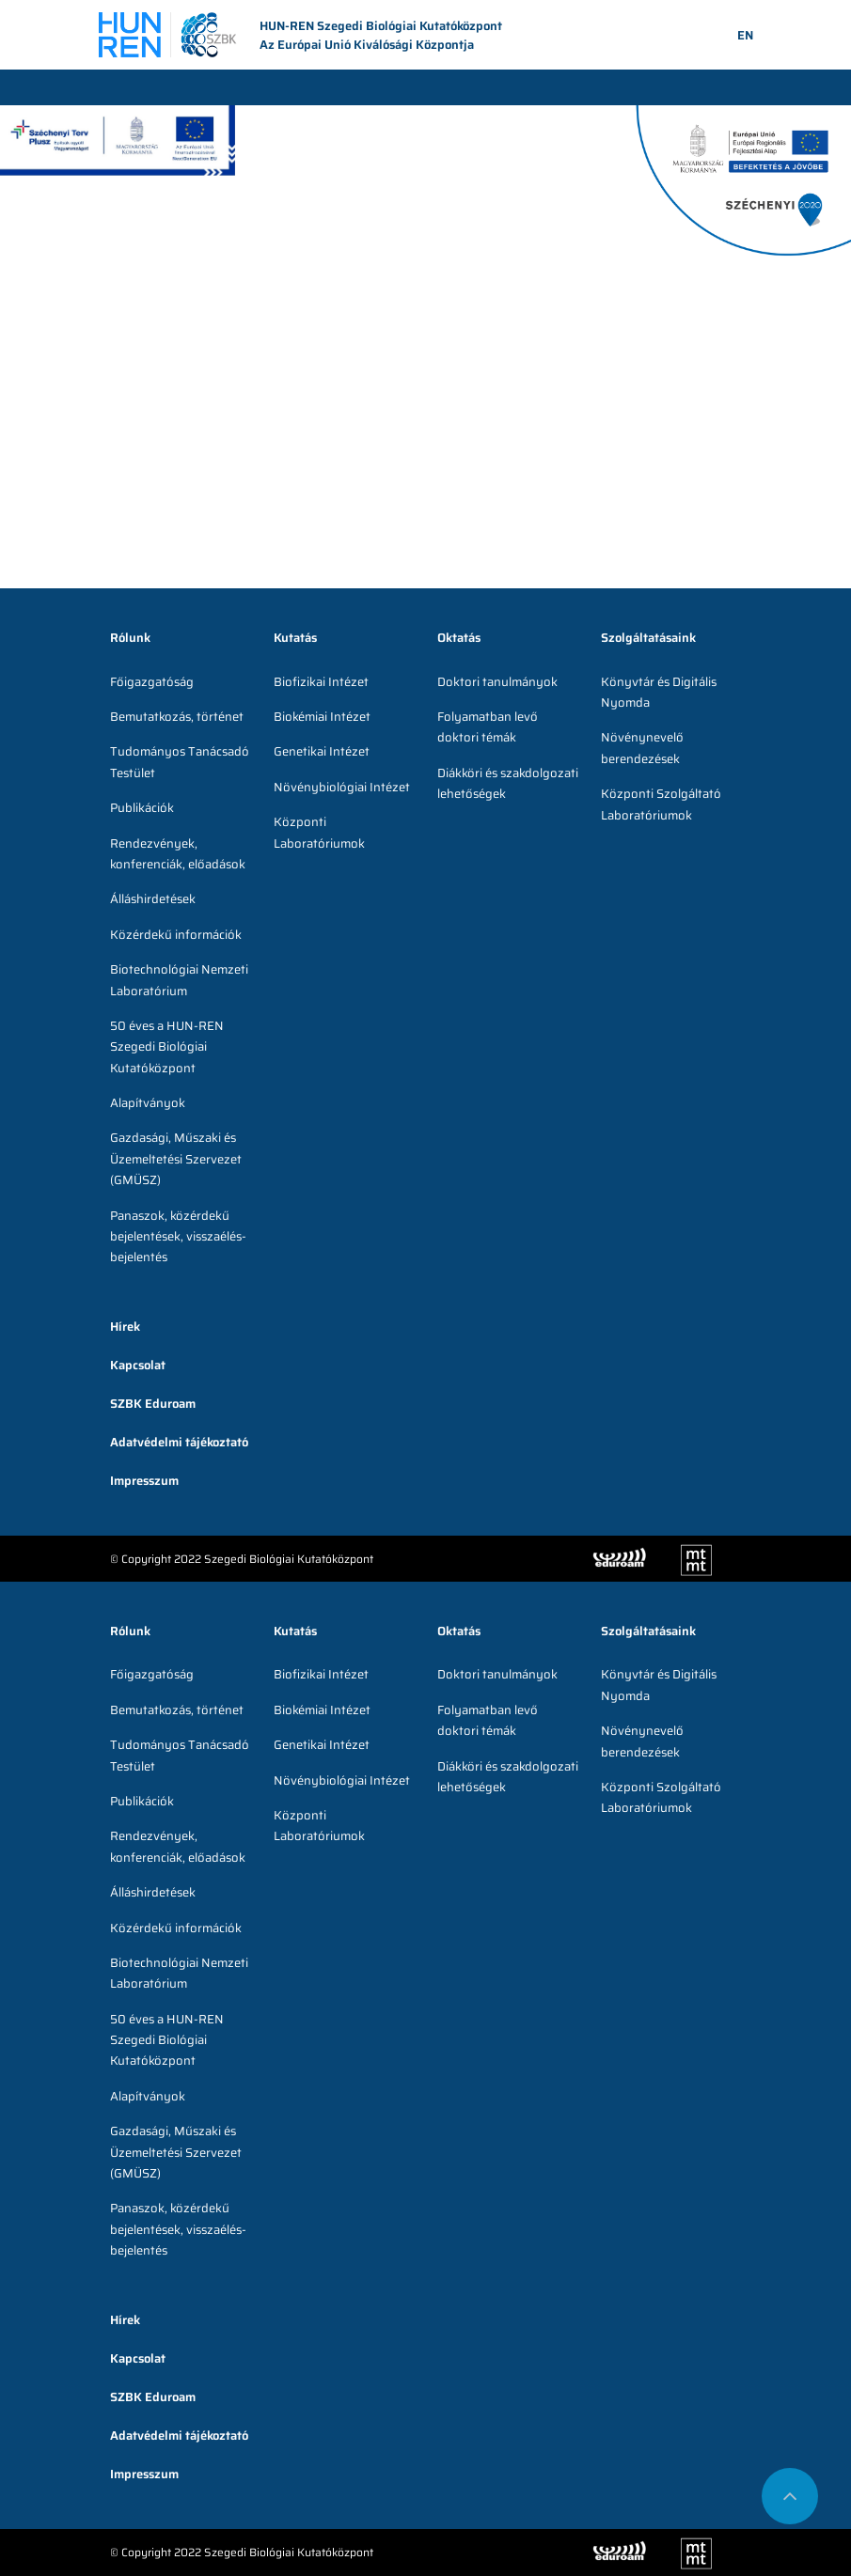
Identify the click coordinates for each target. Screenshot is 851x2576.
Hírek (125, 1326)
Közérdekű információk (176, 935)
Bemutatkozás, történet (177, 716)
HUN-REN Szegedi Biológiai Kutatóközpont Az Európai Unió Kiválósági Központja (300, 35)
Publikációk (142, 808)
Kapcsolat (137, 1365)
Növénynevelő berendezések (642, 747)
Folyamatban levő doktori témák (487, 727)
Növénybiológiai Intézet (342, 787)
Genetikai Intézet (322, 751)
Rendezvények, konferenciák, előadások (177, 854)
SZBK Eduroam (153, 1403)
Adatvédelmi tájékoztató (179, 1442)
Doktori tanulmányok (497, 682)
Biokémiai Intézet (322, 716)
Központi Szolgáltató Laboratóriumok (661, 804)
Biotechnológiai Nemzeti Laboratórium (179, 980)
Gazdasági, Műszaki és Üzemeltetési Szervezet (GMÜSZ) (176, 1159)
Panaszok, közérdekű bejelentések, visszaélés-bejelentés (178, 1237)
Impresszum (144, 1481)
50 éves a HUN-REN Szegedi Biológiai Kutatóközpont (167, 1047)
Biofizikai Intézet (321, 682)
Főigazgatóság (152, 682)
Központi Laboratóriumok (319, 832)
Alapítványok (147, 1103)
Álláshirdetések (153, 899)
